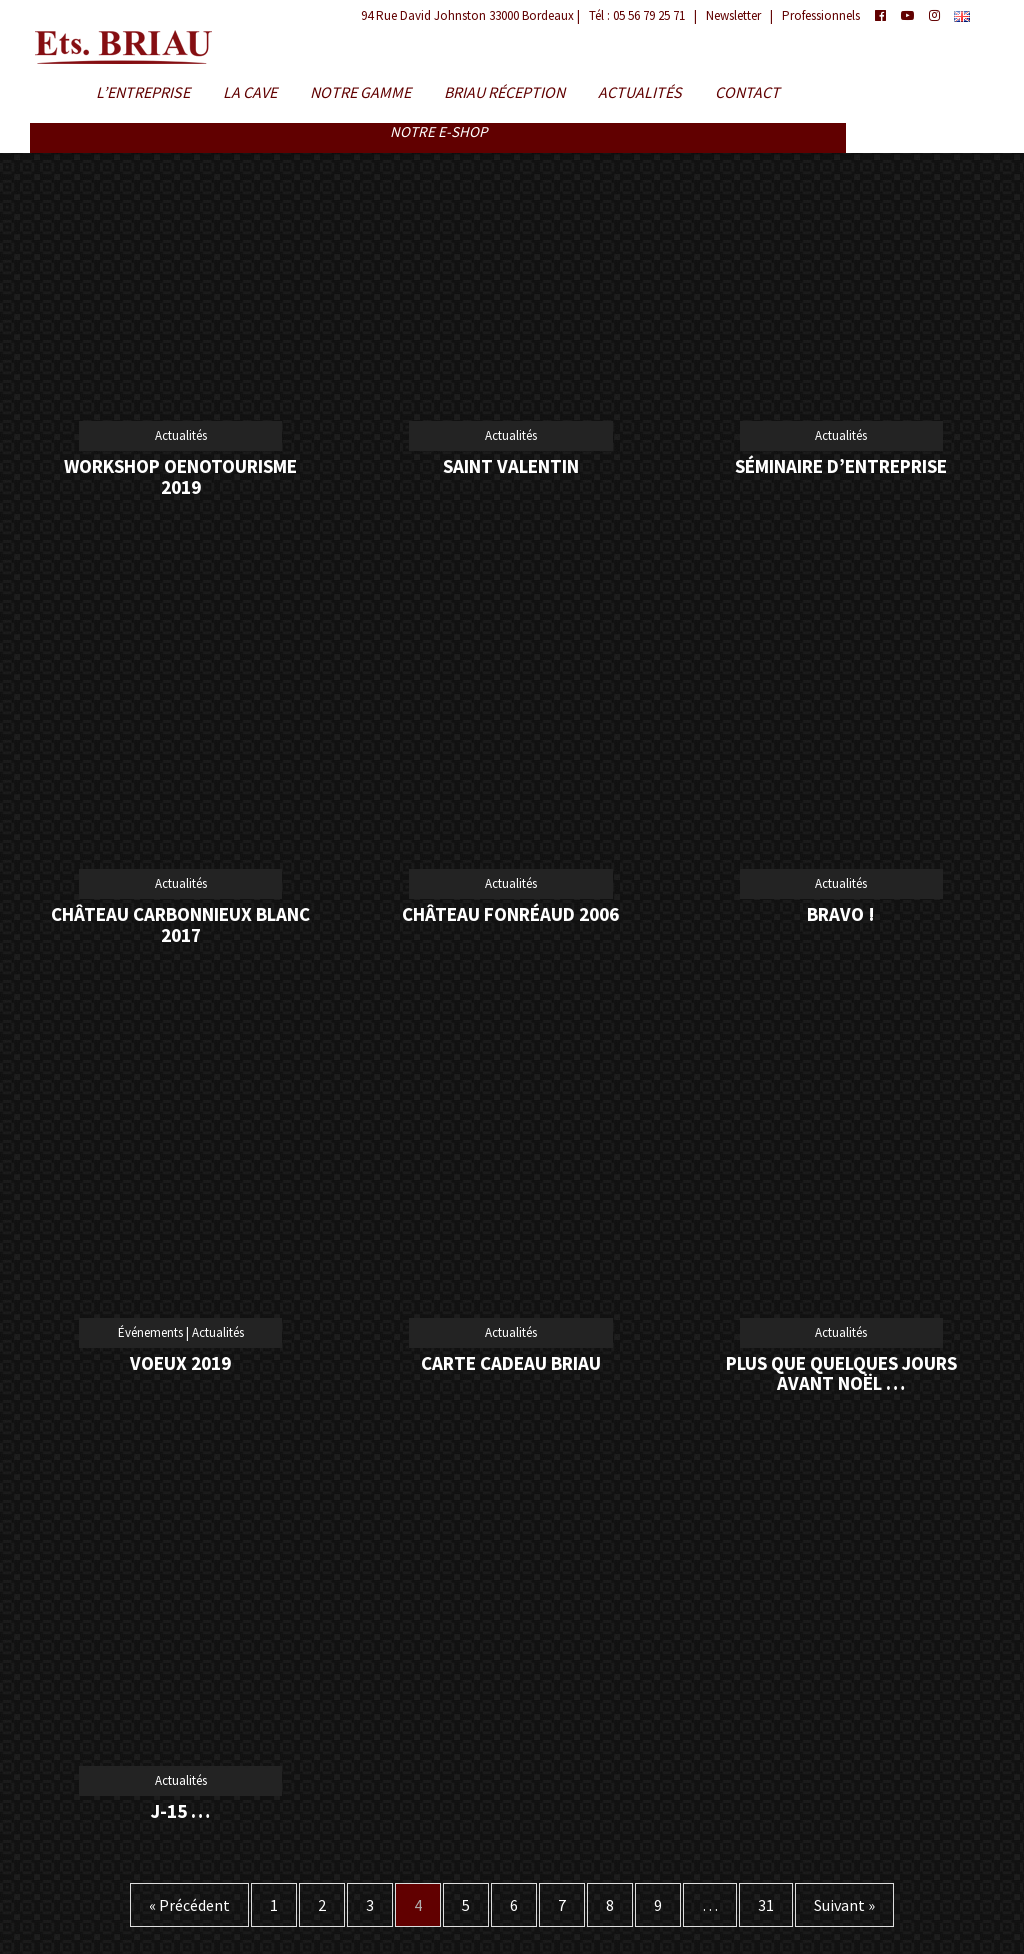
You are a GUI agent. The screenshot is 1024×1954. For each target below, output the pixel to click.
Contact (747, 93)
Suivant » (844, 1905)
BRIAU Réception (504, 93)
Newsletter (733, 15)
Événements (150, 1332)
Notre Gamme (360, 93)
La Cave (250, 93)
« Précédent (189, 1905)
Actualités (640, 93)
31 (766, 1905)
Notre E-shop (438, 132)
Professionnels (821, 15)
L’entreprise (143, 93)
